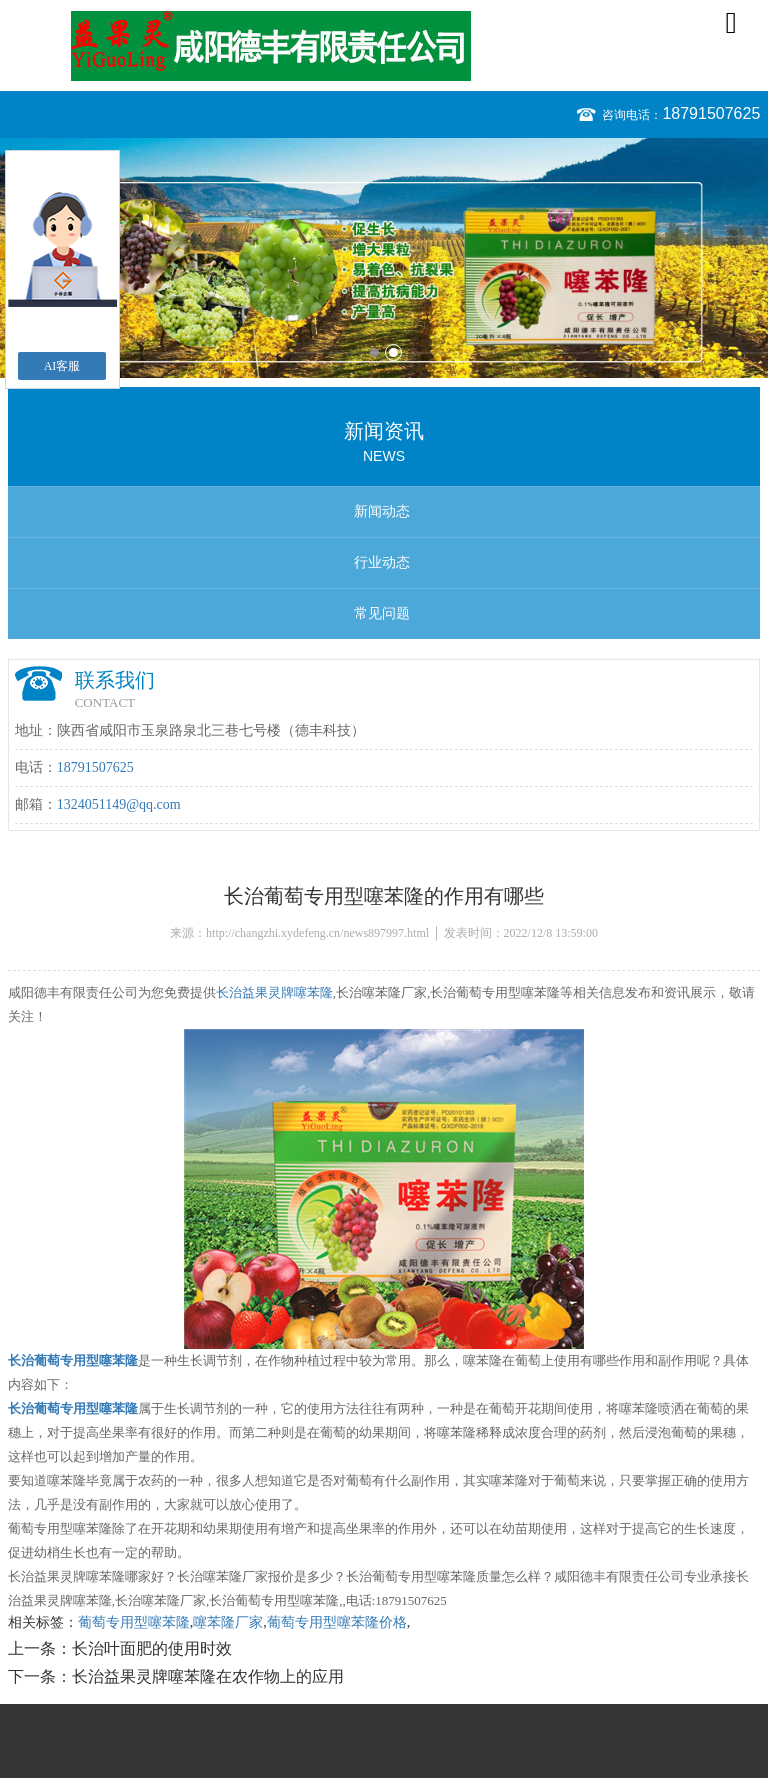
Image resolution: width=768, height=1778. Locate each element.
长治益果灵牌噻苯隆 (274, 992)
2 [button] (393, 352)
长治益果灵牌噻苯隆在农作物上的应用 (208, 1676)
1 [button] (374, 352)
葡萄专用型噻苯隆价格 (337, 1622)
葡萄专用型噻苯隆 (134, 1622)
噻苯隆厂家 (228, 1622)
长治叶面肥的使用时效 (152, 1648)
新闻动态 (382, 511)
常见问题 (382, 613)
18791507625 (711, 113)
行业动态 (382, 562)
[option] (384, 258)
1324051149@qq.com (119, 804)
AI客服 (62, 366)
